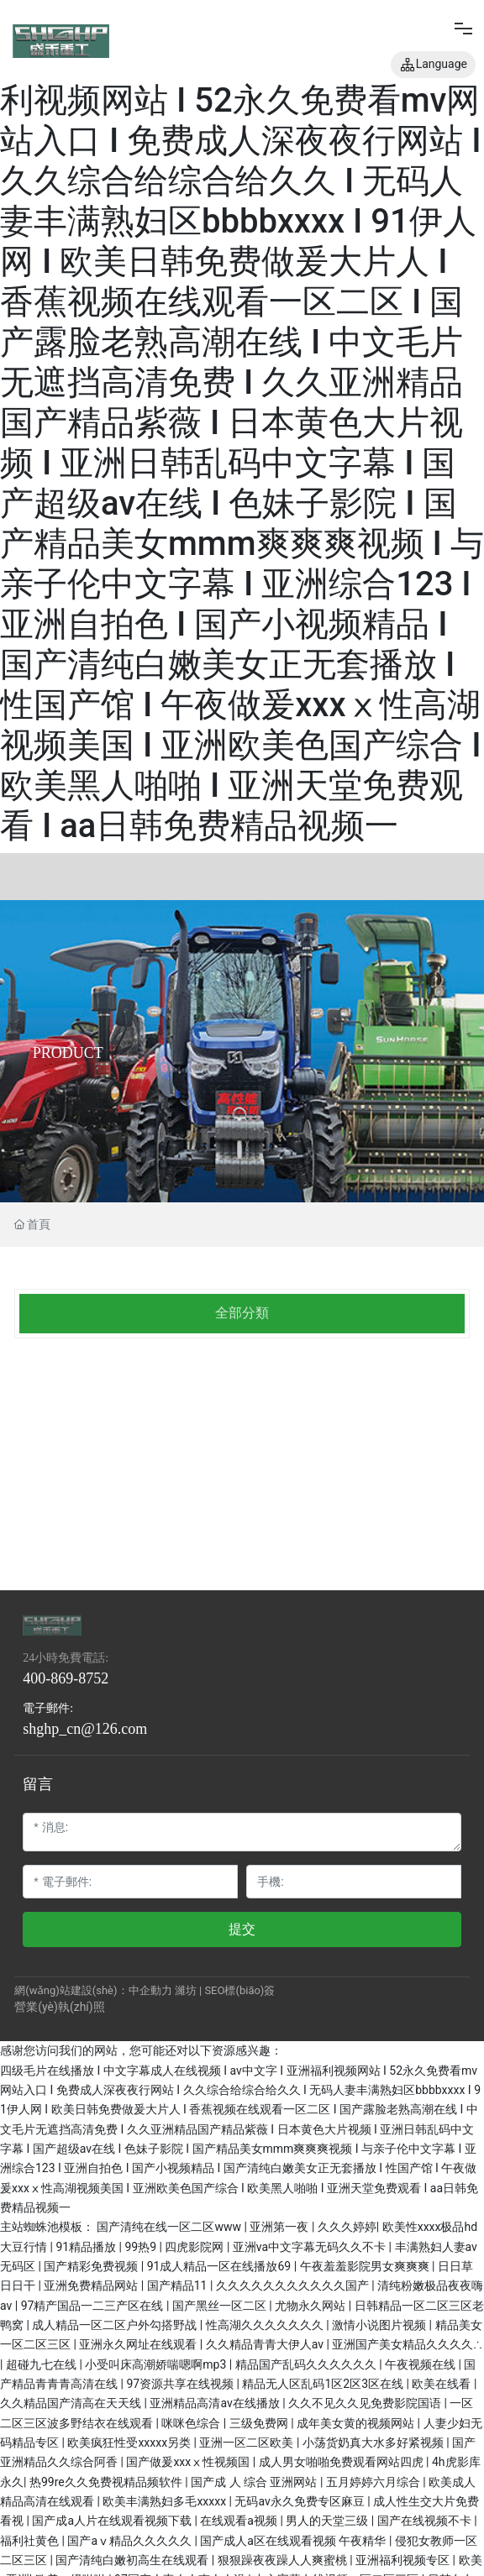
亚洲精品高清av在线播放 (216, 2403)
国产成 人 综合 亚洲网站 (255, 2482)
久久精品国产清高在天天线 (72, 2403)
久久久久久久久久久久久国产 (293, 2285)
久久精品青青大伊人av (266, 2344)
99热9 (141, 2247)
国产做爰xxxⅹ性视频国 (189, 2462)
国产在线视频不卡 (425, 2520)
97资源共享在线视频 (181, 2383)
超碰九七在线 (42, 2364)
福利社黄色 (30, 2540)
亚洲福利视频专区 (403, 2560)
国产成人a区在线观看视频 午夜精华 (294, 2540)
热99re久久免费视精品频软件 (107, 2482)
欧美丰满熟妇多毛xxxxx (166, 2501)
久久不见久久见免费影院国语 (366, 2403)
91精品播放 (86, 2247)
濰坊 (186, 1990)
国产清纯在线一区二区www (170, 2226)
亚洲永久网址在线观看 (139, 2344)
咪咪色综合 (192, 2423)
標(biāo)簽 (249, 1990)
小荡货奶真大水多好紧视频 (374, 2442)
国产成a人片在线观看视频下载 (113, 2520)
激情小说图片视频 (380, 2325)
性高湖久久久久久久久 (266, 2325)
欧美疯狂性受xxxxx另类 (130, 2442)
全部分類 (242, 1313)
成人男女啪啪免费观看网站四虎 (342, 2462)
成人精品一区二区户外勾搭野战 (115, 2325)
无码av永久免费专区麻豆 (300, 2501)
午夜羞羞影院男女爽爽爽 (366, 2266)
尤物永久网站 (311, 2305)
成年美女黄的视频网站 (357, 2423)
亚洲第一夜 (280, 2226)
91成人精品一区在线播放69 (220, 2266)
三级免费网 (260, 2423)
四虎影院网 (195, 2247)
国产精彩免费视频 (92, 2266)
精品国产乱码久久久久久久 (307, 2364)
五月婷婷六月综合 (374, 2482)
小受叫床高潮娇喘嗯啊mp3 (157, 2364)
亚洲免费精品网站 (92, 2285)
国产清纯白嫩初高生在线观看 (133, 2560)
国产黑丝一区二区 (220, 2305)
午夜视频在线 (421, 2364)
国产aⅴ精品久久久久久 (130, 2540)
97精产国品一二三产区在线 (93, 2305)
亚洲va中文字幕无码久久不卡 (311, 2247)
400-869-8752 (65, 1678)
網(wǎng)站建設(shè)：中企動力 (92, 1990)
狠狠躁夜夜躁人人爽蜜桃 (284, 2560)
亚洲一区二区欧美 (247, 2442)
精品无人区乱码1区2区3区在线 (324, 2383)
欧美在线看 (442, 2383)
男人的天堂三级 (328, 2520)
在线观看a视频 (240, 2520)
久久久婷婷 (347, 2226)
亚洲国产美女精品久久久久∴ (407, 2344)
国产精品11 (178, 2285)
